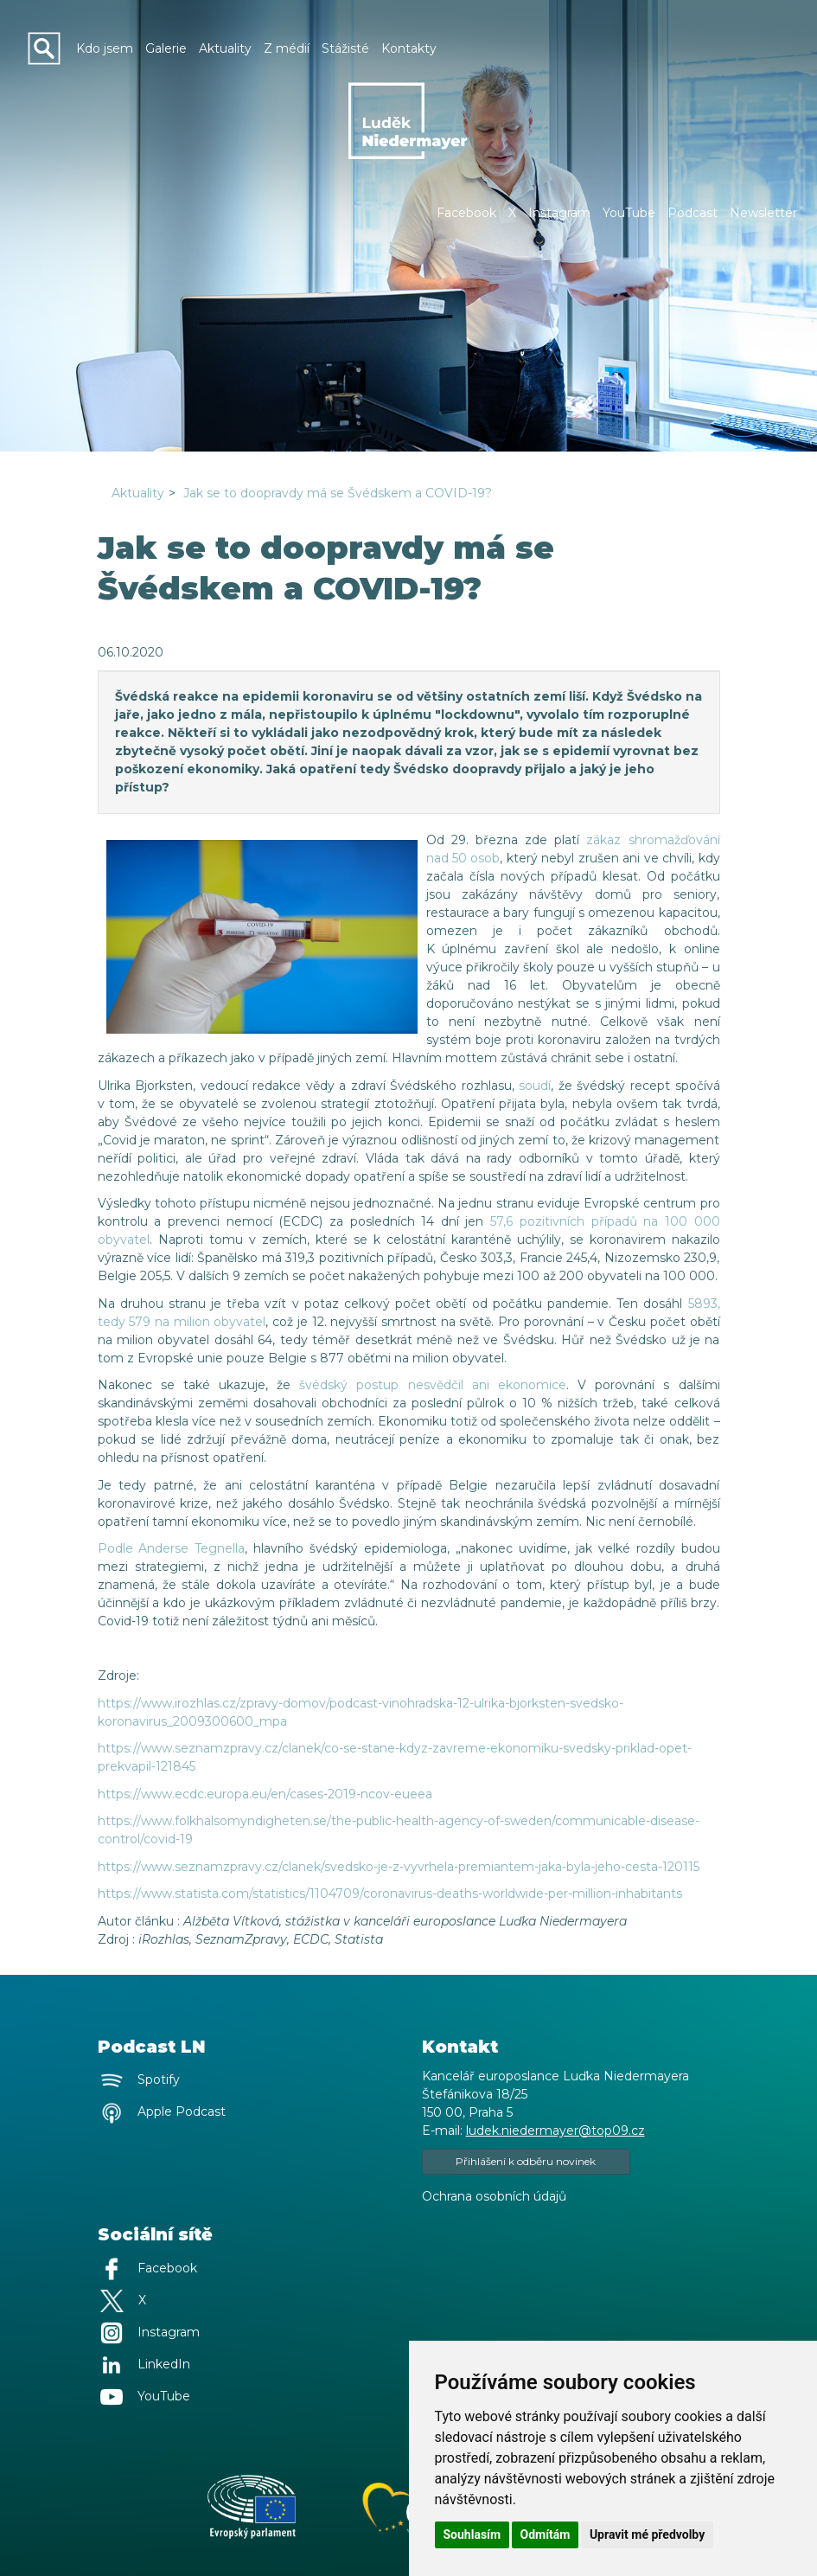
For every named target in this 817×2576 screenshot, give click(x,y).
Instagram (559, 213)
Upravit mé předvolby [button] (647, 2534)
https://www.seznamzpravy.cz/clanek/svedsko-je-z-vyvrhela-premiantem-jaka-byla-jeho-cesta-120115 (398, 1866)
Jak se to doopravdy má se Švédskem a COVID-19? (337, 493)
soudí (535, 1085)
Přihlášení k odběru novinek (526, 2161)
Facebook (466, 213)
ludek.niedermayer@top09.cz (555, 2130)
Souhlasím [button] (472, 2534)
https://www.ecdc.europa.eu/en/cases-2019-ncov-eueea (265, 1794)
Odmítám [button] (545, 2534)
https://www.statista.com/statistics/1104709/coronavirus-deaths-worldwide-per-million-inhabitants (390, 1893)
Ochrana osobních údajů (494, 2196)
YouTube (629, 213)
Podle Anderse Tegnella (172, 1548)
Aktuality (138, 493)
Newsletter (763, 213)
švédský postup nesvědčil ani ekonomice (432, 1385)
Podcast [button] (692, 213)
